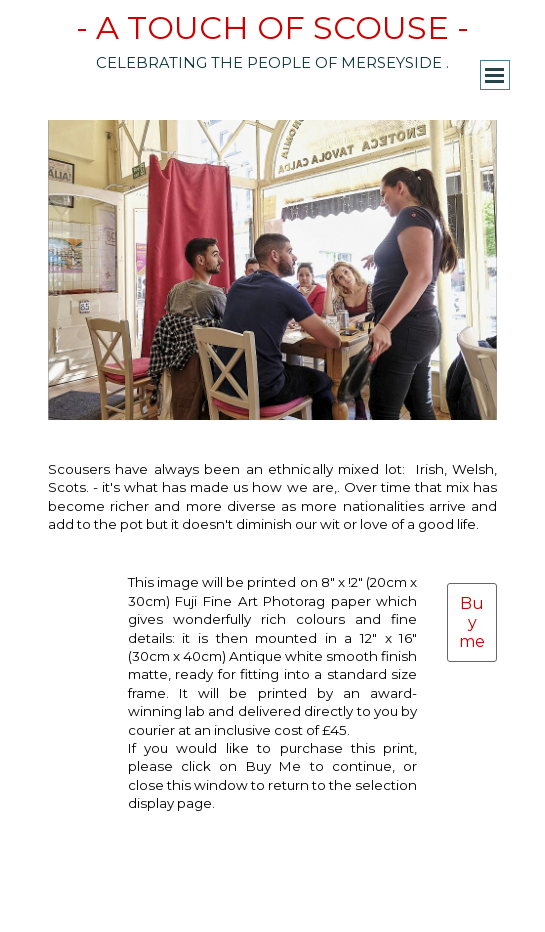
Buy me (472, 622)
